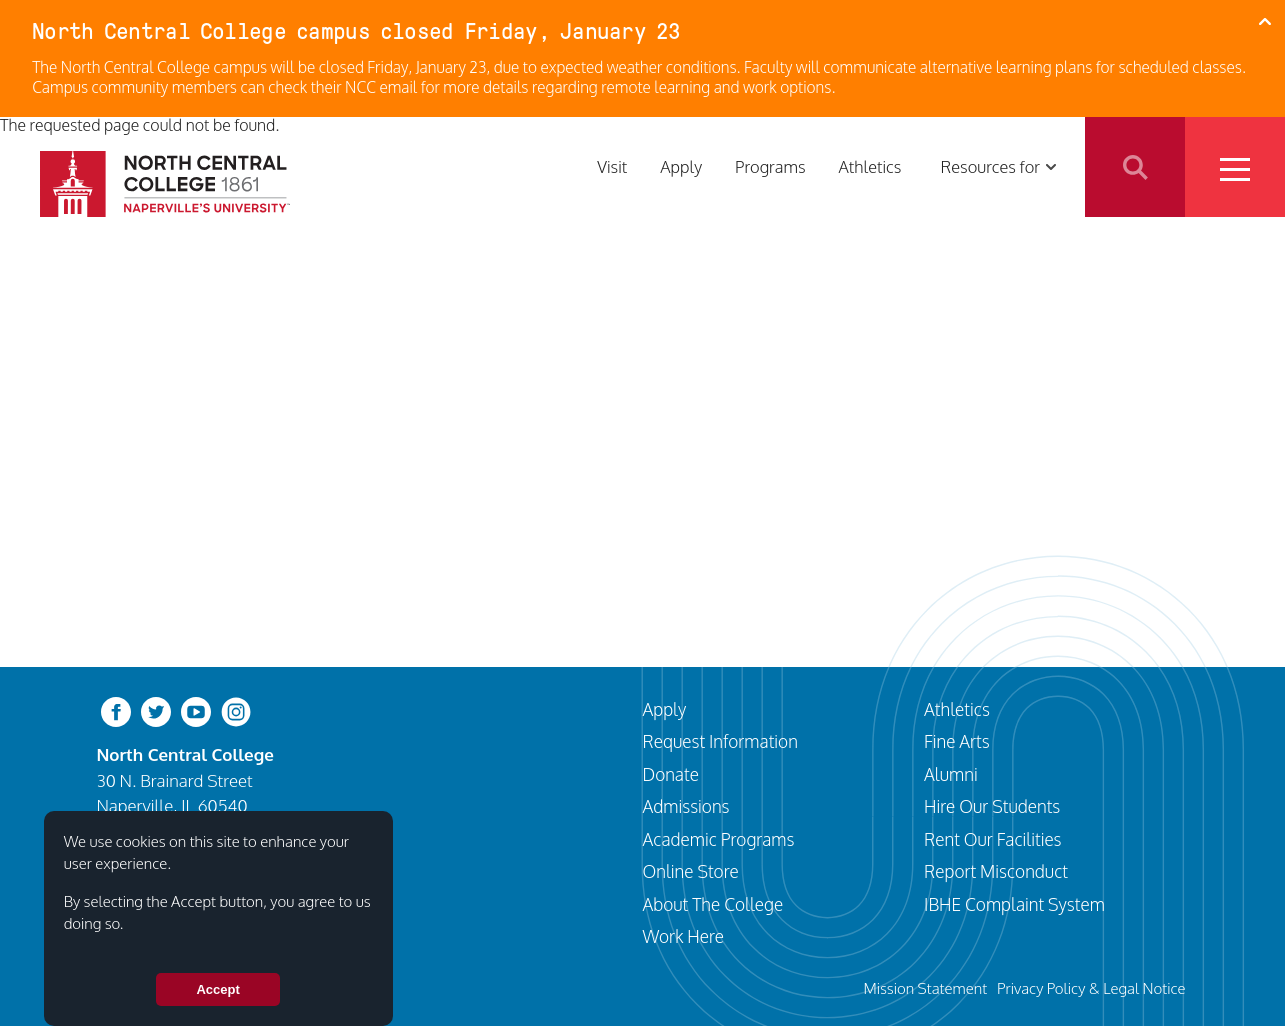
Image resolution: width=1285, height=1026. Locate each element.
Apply (681, 166)
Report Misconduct (996, 871)
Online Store (691, 871)
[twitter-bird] (156, 710)
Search (1135, 167)
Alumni (951, 774)
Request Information (720, 741)
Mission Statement (925, 988)
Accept (217, 1001)
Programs (770, 166)
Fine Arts (957, 741)
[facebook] (116, 710)
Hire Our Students (992, 806)
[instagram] (236, 710)
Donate (671, 774)
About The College (713, 904)
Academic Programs (719, 839)
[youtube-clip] (196, 710)
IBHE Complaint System (1014, 904)
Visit (612, 166)
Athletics (870, 166)
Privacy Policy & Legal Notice (1091, 988)
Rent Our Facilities (993, 839)
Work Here (684, 936)
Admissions (686, 806)
